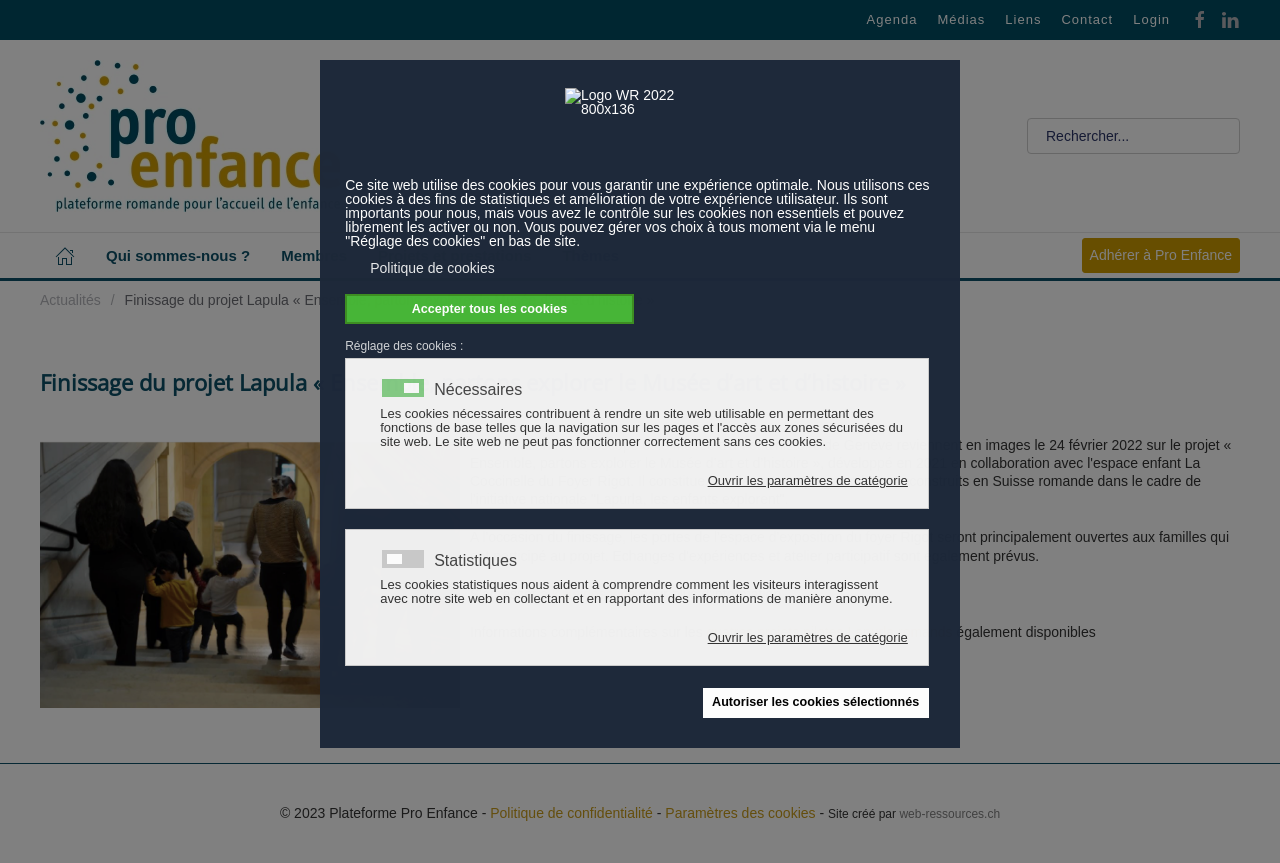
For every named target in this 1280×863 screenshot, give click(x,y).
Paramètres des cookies (740, 813)
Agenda (892, 19)
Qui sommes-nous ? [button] (178, 255)
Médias (961, 19)
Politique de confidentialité (571, 813)
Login (1151, 19)
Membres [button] (314, 255)
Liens (1023, 19)
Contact (1087, 19)
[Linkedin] (1230, 18)
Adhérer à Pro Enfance (1161, 255)
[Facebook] (1200, 18)
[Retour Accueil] (190, 136)
